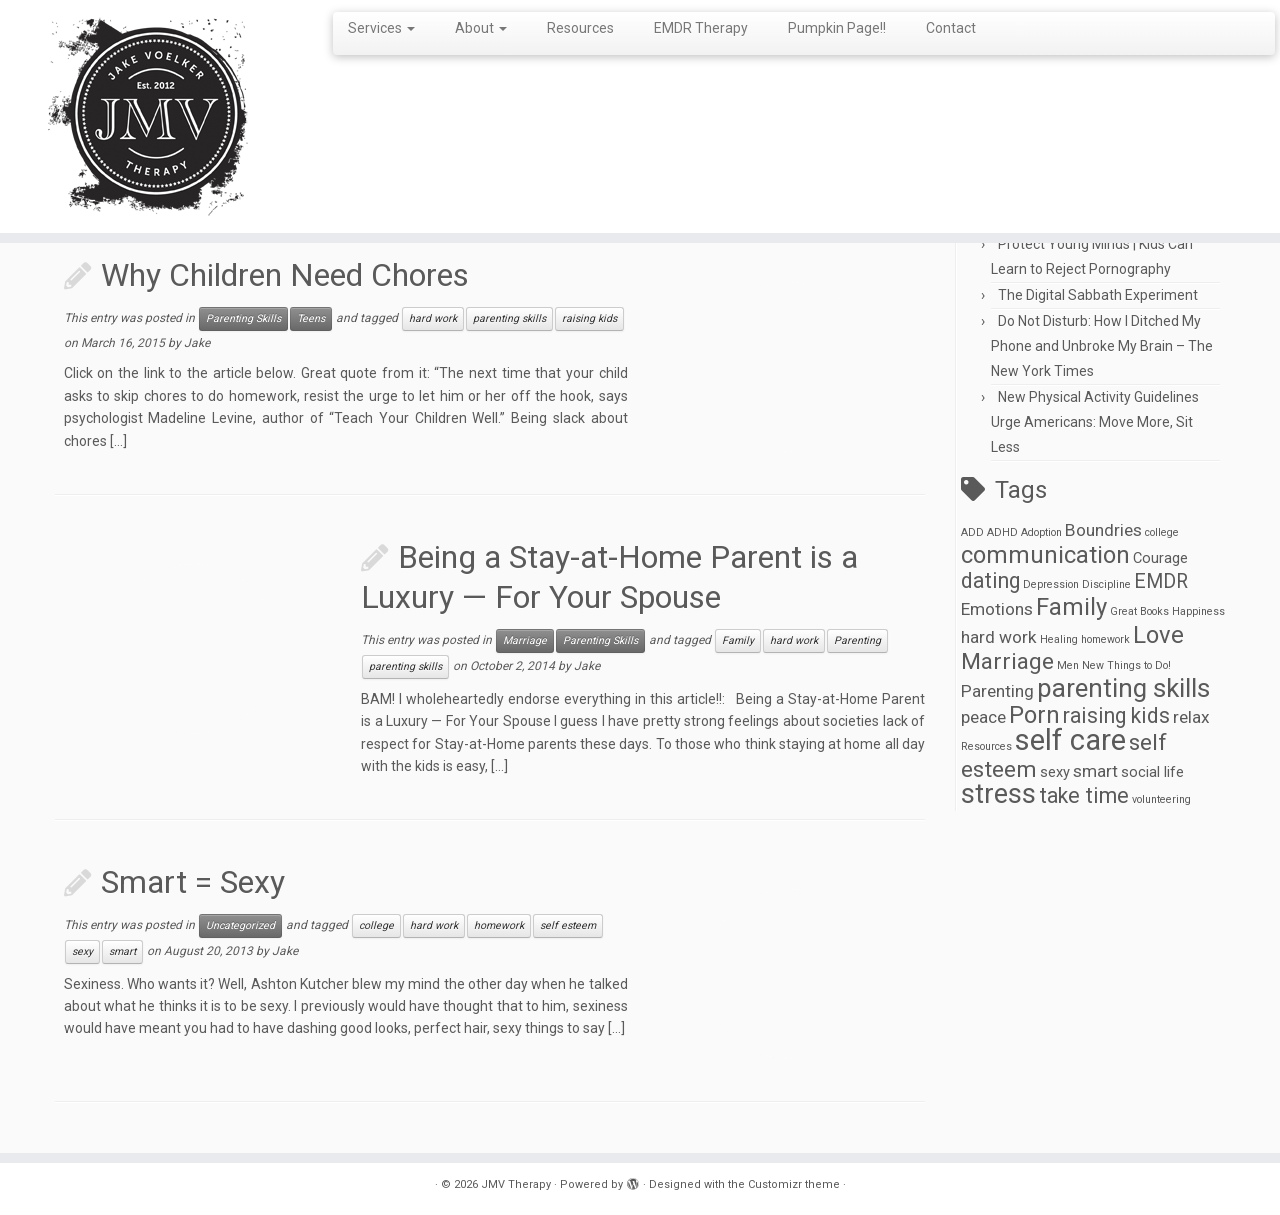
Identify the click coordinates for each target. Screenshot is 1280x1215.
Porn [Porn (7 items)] (1034, 715)
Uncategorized (240, 925)
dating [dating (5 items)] (990, 580)
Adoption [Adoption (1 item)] (1041, 532)
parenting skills (509, 318)
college (376, 925)
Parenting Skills (243, 318)
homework (499, 925)
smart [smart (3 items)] (1095, 771)
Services (381, 28)
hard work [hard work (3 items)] (999, 637)
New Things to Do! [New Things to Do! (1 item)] (1126, 665)
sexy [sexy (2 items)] (1055, 772)
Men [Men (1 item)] (1068, 665)
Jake (197, 343)
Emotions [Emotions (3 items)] (997, 609)
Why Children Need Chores (285, 275)
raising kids (589, 318)
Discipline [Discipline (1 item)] (1106, 584)
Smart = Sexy (193, 882)
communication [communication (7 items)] (1045, 555)
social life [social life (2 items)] (1152, 772)
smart (122, 951)
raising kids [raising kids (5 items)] (1116, 715)
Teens (311, 318)
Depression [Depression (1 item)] (1051, 584)
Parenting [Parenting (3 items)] (997, 691)
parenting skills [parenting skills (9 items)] (1123, 688)
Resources (580, 28)
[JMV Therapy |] (147, 116)
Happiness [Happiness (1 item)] (1198, 611)
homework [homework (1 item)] (1105, 639)
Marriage (525, 640)
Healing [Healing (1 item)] (1059, 639)
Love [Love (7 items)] (1158, 635)
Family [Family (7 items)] (1071, 607)
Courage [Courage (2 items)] (1160, 558)
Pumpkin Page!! (837, 28)
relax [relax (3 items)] (1191, 717)
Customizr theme (794, 1184)
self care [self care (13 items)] (1070, 740)
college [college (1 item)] (1162, 532)
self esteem (568, 925)
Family (738, 640)
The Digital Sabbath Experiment (1098, 295)
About (481, 28)
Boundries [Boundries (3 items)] (1103, 530)
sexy (82, 951)
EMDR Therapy (701, 28)
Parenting (857, 640)
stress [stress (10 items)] (998, 794)
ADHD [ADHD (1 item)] (1002, 532)
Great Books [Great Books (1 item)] (1139, 611)
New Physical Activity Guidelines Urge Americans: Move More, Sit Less (1095, 422)
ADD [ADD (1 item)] (972, 532)
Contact (951, 28)
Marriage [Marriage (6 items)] (1007, 661)
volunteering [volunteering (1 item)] (1161, 799)
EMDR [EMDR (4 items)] (1161, 581)
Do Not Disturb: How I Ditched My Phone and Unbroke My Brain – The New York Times (1102, 346)
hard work (433, 318)
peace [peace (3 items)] (983, 717)
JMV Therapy (516, 1184)
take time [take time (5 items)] (1084, 795)
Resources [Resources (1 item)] (986, 746)
